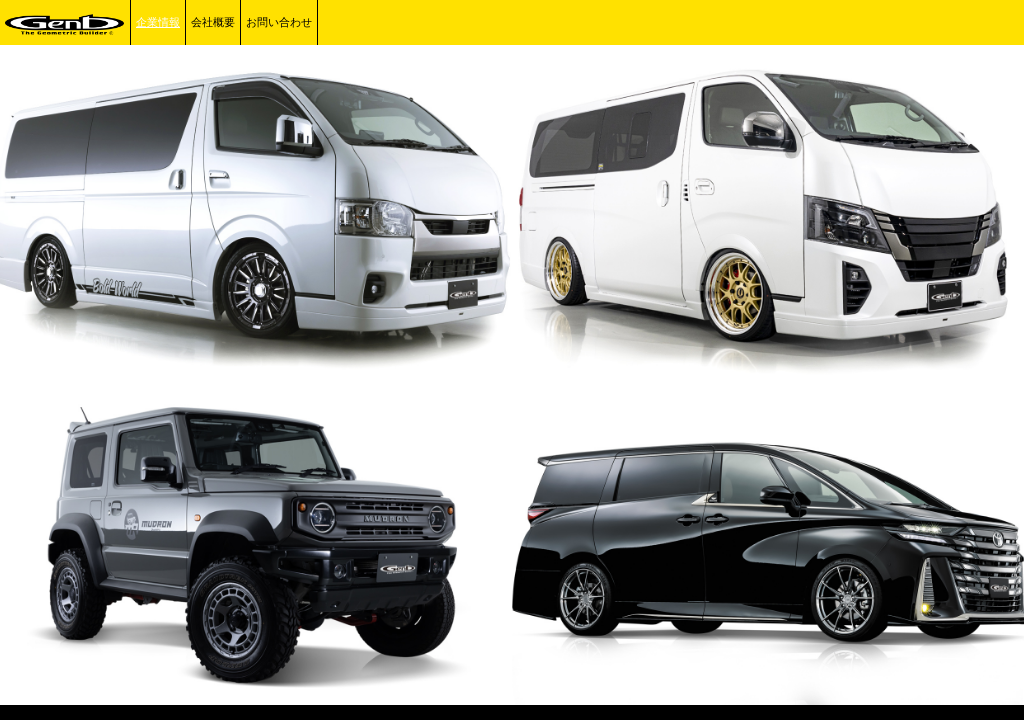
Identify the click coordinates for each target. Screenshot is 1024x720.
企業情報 (158, 22)
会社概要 (213, 22)
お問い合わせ (279, 22)
